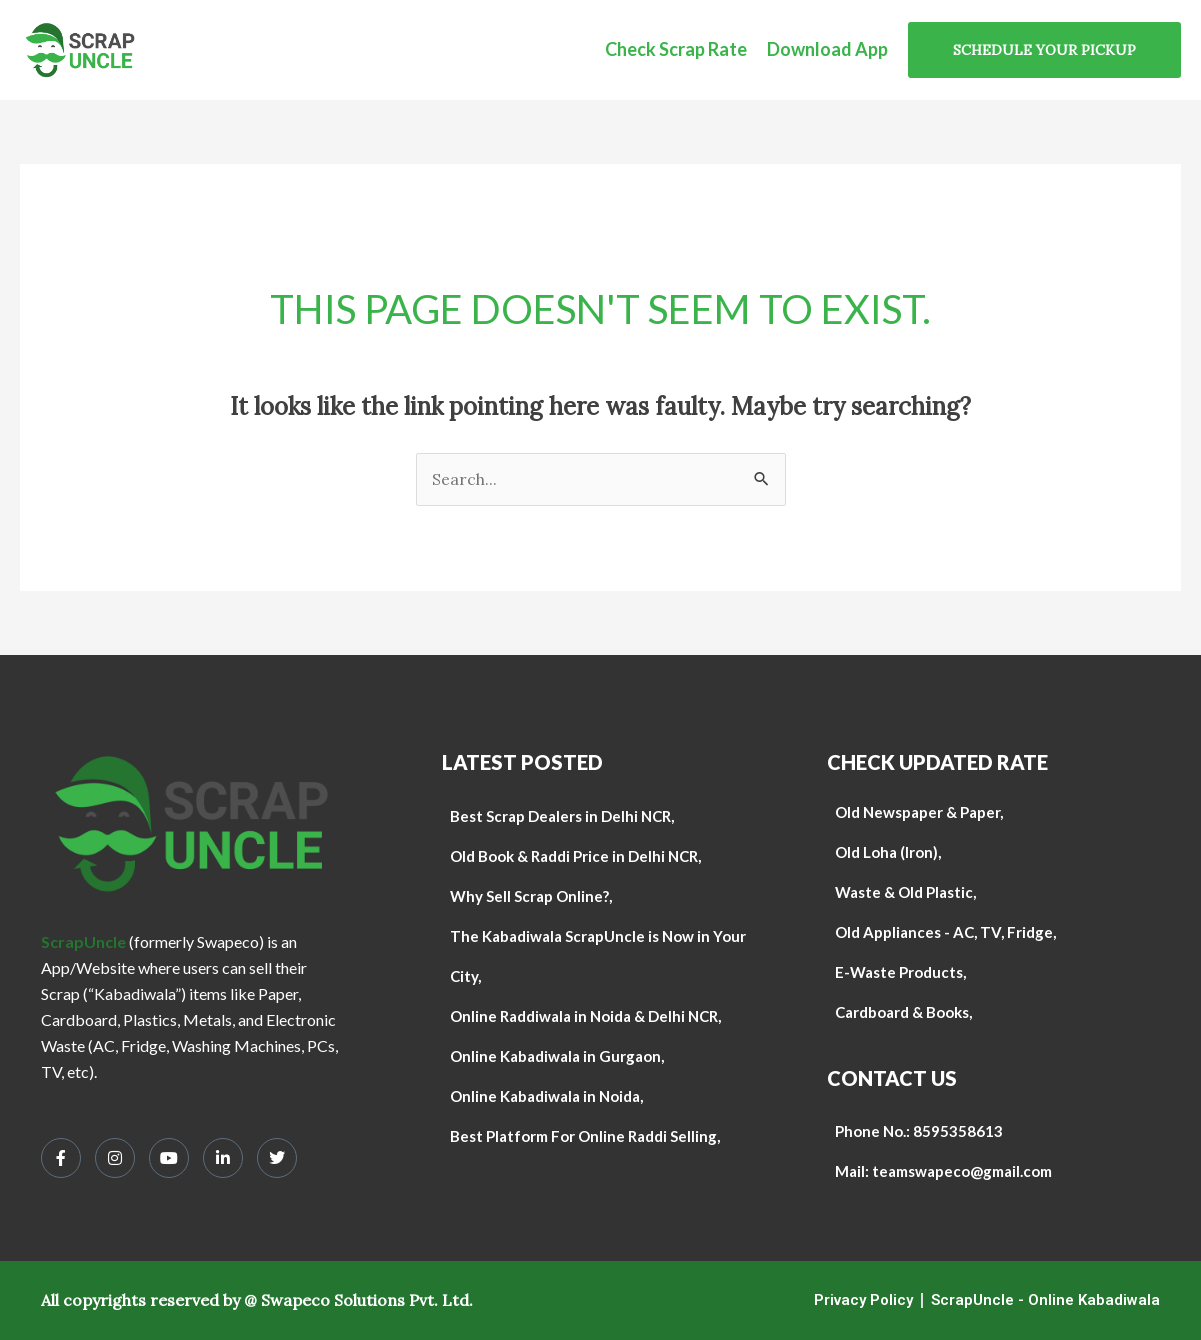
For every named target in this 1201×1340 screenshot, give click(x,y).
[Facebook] (61, 1158)
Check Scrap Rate (676, 49)
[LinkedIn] (223, 1158)
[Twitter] (277, 1158)
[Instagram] (115, 1158)
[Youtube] (169, 1158)
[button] (1044, 50)
